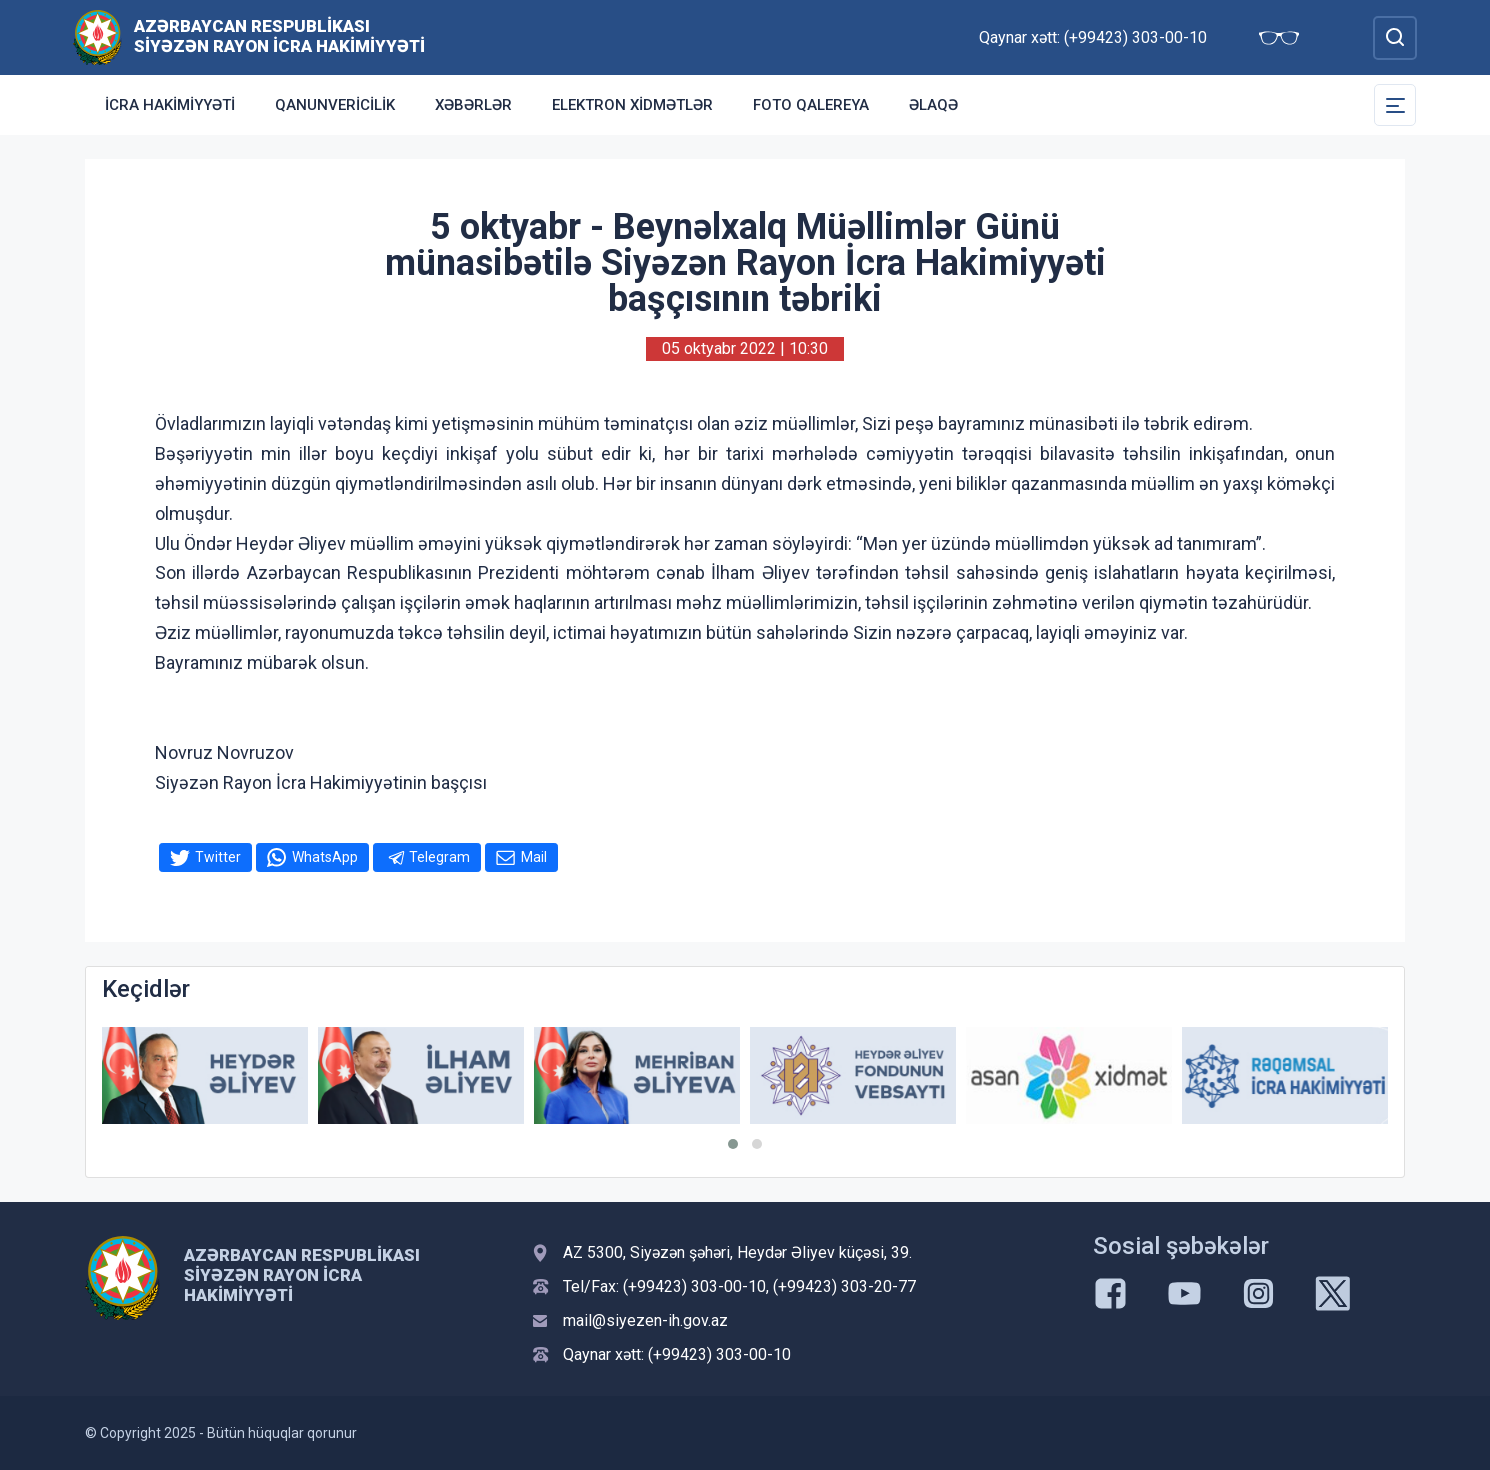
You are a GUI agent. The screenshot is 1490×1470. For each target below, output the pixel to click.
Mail (534, 857)
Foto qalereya (811, 105)
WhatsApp (325, 857)
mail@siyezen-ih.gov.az (645, 1320)
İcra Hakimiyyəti (170, 105)
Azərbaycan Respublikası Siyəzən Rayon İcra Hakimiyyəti (279, 36)
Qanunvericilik (335, 105)
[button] (733, 1144)
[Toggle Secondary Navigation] (1395, 105)
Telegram (439, 857)
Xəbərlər (473, 105)
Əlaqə (933, 105)
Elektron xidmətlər (632, 105)
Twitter (218, 857)
